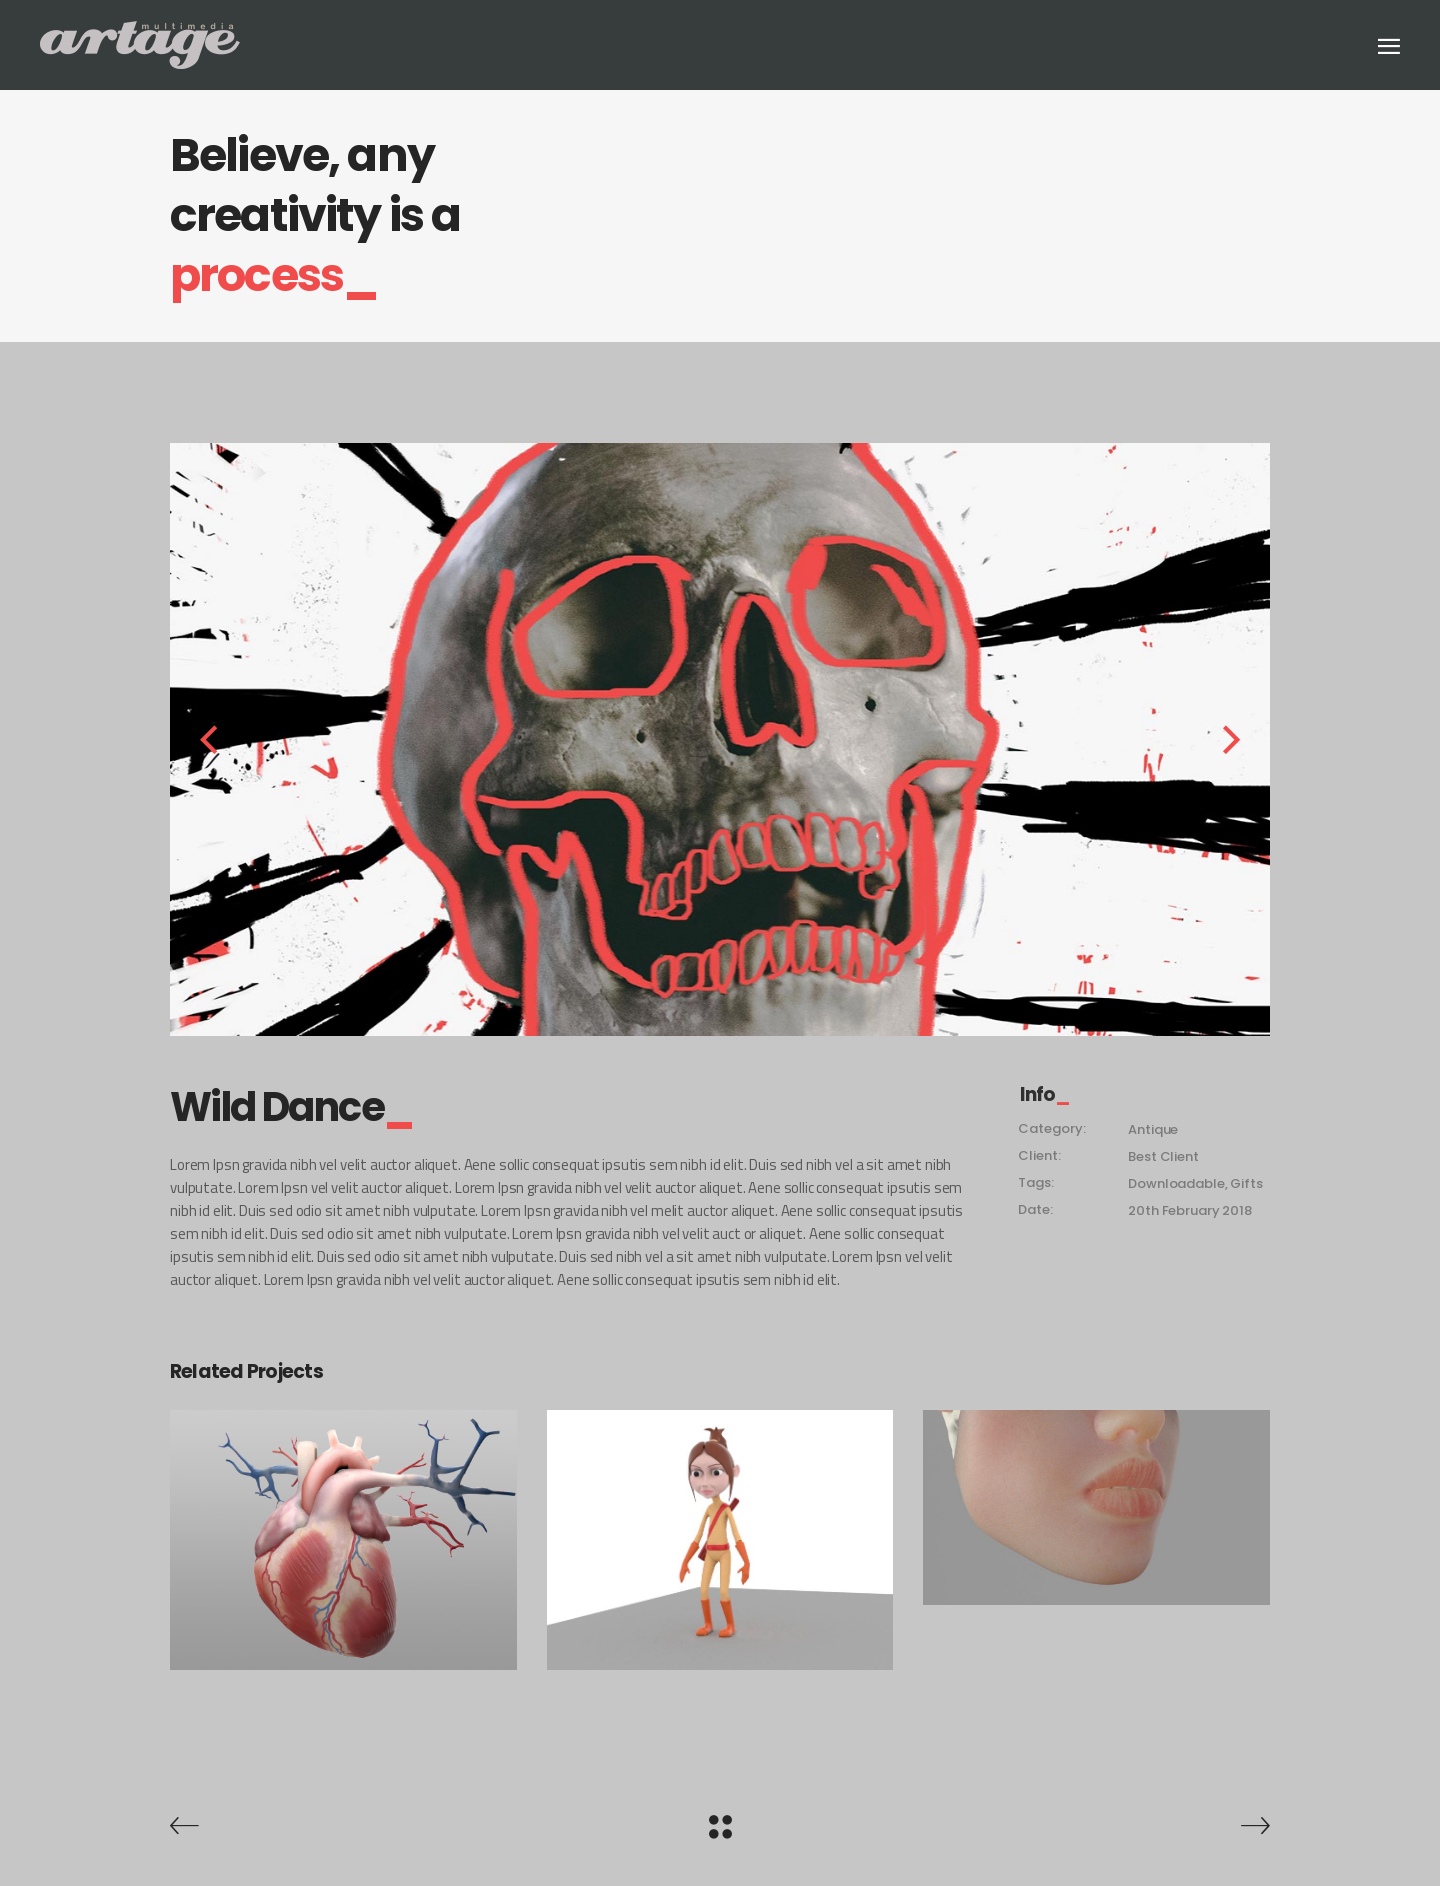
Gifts (1246, 1183)
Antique (1153, 1129)
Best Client (1163, 1156)
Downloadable (1176, 1183)
